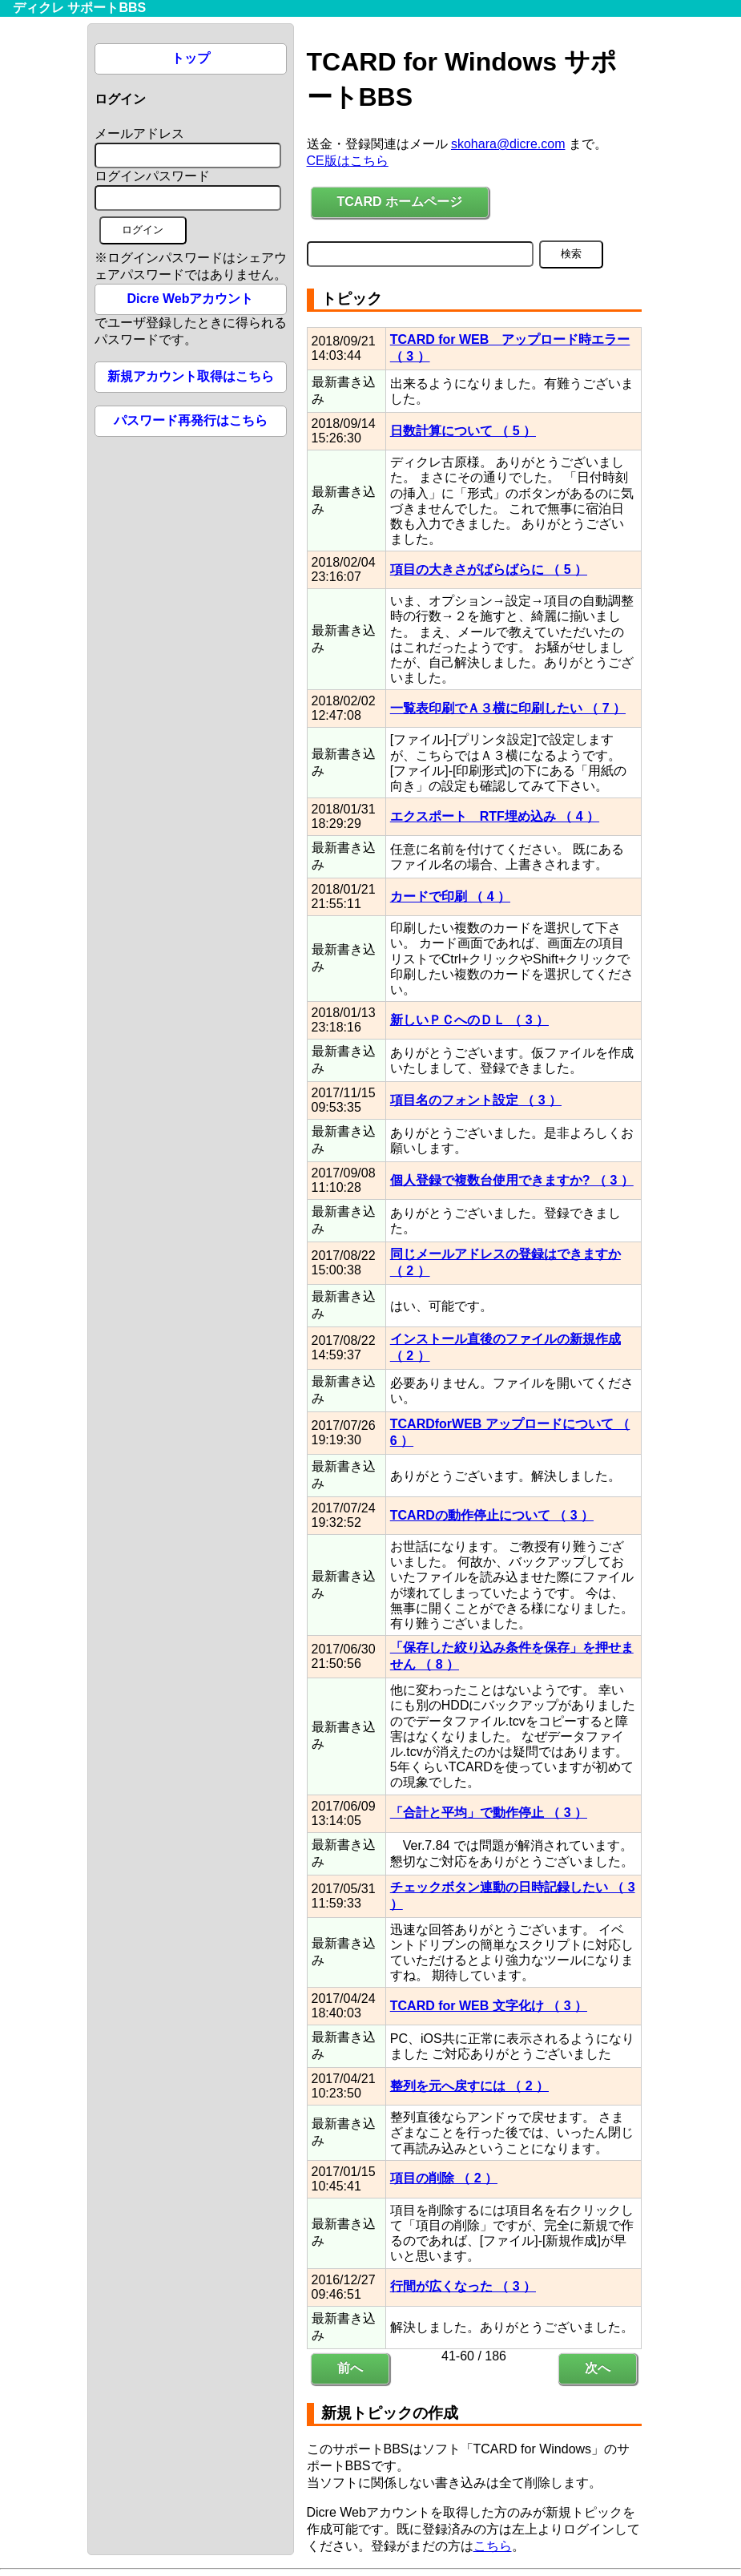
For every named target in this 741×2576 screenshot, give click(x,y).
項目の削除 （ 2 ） (443, 2178)
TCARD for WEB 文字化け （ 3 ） (488, 2006)
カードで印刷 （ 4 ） (450, 896)
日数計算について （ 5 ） (463, 431)
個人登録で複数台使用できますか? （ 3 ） (512, 1180)
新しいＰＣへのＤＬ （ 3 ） (469, 1020)
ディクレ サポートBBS (79, 7)
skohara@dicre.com (508, 144)
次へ (597, 2368)
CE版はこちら (348, 161)
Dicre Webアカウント (190, 298)
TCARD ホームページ (399, 201)
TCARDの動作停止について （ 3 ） (492, 1515)
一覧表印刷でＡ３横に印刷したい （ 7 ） (508, 708)
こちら (492, 2546)
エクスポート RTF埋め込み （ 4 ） (494, 816)
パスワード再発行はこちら (191, 420)
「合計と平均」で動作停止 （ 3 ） (488, 1812)
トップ (190, 58)
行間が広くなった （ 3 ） (463, 2286)
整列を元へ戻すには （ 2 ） (469, 2086)
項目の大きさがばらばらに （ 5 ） (488, 569)
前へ (350, 2368)
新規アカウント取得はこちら (190, 376)
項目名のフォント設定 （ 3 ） (476, 1100)
